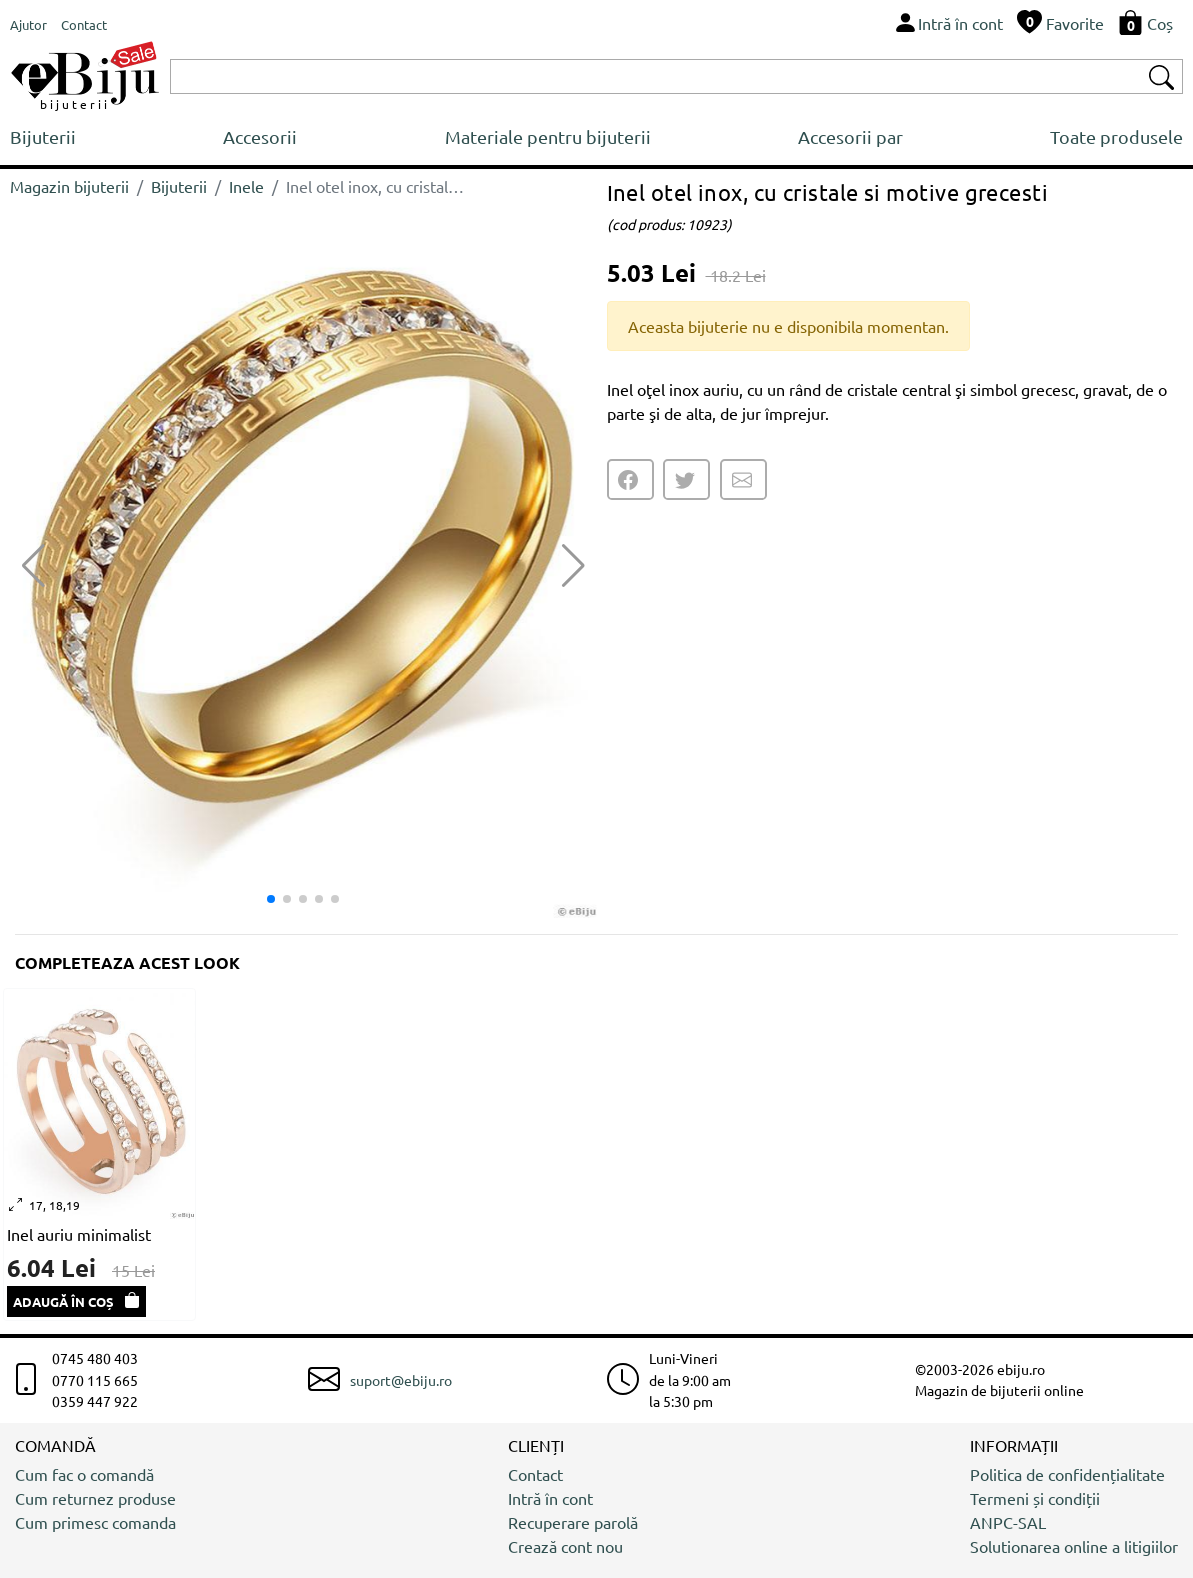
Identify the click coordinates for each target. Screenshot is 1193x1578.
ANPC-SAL (1008, 1522)
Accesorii (260, 136)
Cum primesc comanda (95, 1522)
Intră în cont (550, 1498)
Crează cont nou (565, 1546)
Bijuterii (43, 136)
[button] (573, 566)
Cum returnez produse (95, 1498)
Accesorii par (850, 136)
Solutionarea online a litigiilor (1074, 1546)
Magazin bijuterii (69, 186)
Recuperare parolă (573, 1522)
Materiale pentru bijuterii (548, 136)
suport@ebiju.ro (401, 1380)
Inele (246, 186)
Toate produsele (1116, 136)
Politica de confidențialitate (1067, 1474)
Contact (535, 1474)
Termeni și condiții (1035, 1498)
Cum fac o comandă (84, 1474)
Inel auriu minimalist (79, 1234)
